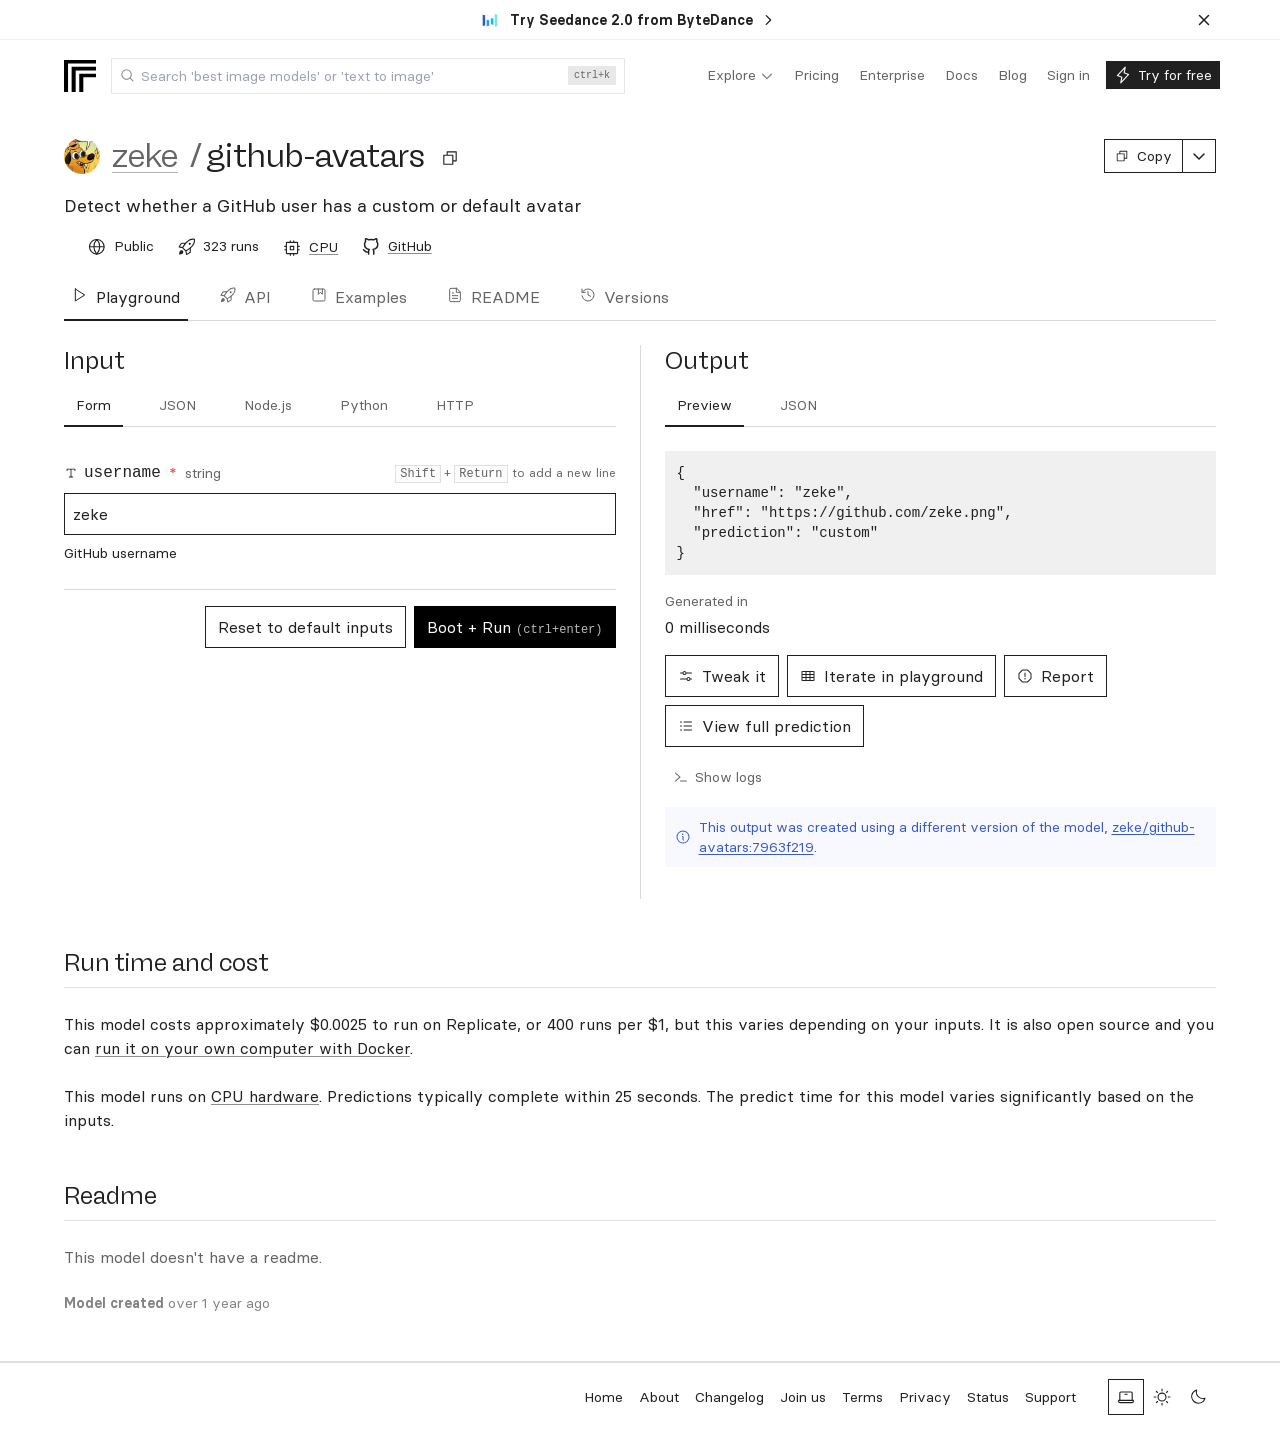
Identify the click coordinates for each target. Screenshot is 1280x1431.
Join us (803, 1397)
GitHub (410, 246)
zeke (145, 156)
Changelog (729, 1397)
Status (988, 1397)
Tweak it (722, 676)
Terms (862, 1397)
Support (1050, 1397)
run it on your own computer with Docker (252, 1048)
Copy (1143, 156)
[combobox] (368, 76)
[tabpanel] (941, 513)
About (659, 1397)
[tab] (93, 406)
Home (603, 1397)
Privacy (925, 1397)
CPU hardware (265, 1096)
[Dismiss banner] (1204, 20)
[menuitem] (740, 76)
